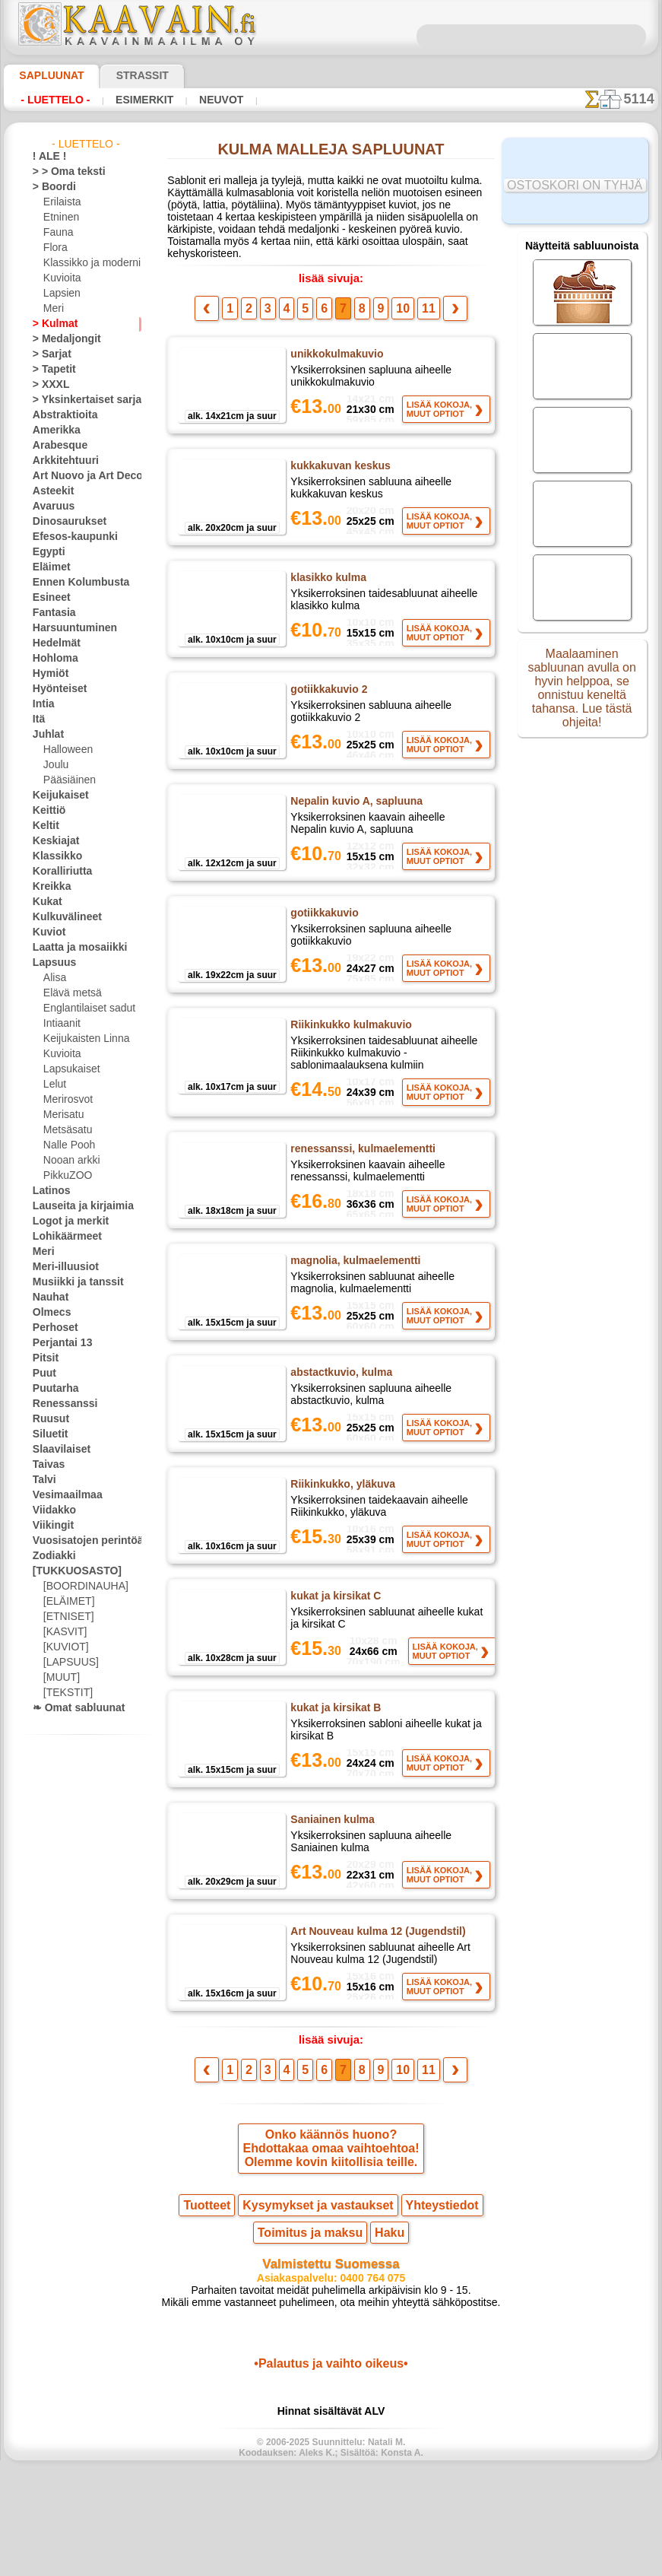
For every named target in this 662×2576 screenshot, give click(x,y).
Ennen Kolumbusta (72, 582)
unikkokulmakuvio (335, 353)
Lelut (54, 1084)
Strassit (123, 75)
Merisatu (62, 1115)
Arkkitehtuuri (60, 461)
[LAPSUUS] (67, 1662)
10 (398, 307)
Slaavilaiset (57, 1449)
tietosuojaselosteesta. (458, 2564)
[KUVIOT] (63, 1647)
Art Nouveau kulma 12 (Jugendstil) (374, 2017)
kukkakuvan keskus (337, 471)
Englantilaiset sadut (85, 1008)
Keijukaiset (55, 795)
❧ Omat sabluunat (72, 1708)
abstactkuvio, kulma (339, 1427)
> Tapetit (50, 369)
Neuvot (200, 100)
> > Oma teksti (61, 172)
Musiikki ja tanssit (71, 1282)
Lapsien (59, 293)
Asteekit (50, 491)
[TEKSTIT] (63, 1693)
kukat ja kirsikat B (334, 1781)
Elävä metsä (68, 993)
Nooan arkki (68, 1160)
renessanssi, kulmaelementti (359, 1192)
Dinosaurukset (63, 522)
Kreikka (48, 887)
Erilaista (60, 202)
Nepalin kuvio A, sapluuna (352, 824)
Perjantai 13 (57, 1343)
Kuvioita (60, 278)
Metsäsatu (66, 1130)
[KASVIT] (62, 1632)
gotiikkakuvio (323, 942)
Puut (42, 1373)
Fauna (56, 233)
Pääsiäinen (66, 780)
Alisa (53, 978)
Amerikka (52, 430)
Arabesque (55, 446)
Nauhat (49, 1297)
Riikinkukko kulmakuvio (348, 1060)
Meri (53, 309)
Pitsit (44, 1358)
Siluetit (47, 1434)
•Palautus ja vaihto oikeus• (331, 2468)
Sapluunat (45, 75)
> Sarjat (49, 354)
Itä (39, 719)
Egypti (46, 552)
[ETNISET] (64, 1617)
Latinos (49, 1191)
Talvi (42, 1480)
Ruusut (48, 1419)
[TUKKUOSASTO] (69, 1571)
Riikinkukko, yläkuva (340, 1545)
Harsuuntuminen (68, 628)
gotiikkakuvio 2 (328, 706)
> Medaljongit (61, 339)
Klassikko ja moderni (86, 263)
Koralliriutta (58, 871)
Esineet (48, 598)
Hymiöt (48, 674)
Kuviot (46, 932)
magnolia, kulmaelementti (354, 1310)
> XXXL (47, 385)
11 (419, 307)
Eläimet (48, 567)
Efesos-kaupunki (67, 537)
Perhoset (51, 1328)
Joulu (54, 765)
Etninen (59, 217)
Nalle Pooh (65, 1145)
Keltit (44, 826)
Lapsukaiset (68, 1069)
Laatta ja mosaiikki (72, 947)
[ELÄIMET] (66, 1602)
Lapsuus (50, 963)
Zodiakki (50, 1556)
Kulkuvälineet (61, 917)
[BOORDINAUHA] (81, 1586)
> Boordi (50, 187)
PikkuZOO (63, 1176)
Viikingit (49, 1526)
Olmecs (48, 1313)
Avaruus (50, 506)
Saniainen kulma (329, 1899)
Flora (54, 248)
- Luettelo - (51, 100)
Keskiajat (52, 841)
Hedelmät (53, 643)
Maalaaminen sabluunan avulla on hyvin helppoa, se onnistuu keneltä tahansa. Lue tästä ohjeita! (582, 694)
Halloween (65, 750)
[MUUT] (60, 1678)
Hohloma (52, 658)
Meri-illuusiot (61, 1267)
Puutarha (52, 1389)
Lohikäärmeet (61, 1237)
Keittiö (47, 811)
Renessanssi (58, 1404)
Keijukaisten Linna (81, 1039)
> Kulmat (51, 324)
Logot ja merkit (64, 1221)
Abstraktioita (61, 415)
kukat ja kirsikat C (334, 1663)
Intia (42, 704)
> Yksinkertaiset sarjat (79, 400)
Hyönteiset (55, 689)
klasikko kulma (326, 589)
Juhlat (46, 735)
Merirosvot (66, 1100)
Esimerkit (131, 100)
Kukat (45, 902)
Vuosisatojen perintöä (79, 1541)
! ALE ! (46, 157)
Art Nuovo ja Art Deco (79, 476)
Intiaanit (61, 1024)
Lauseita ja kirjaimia (75, 1206)
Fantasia (51, 613)
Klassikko (52, 856)
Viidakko (50, 1510)
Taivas (46, 1465)
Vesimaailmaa (61, 1495)
